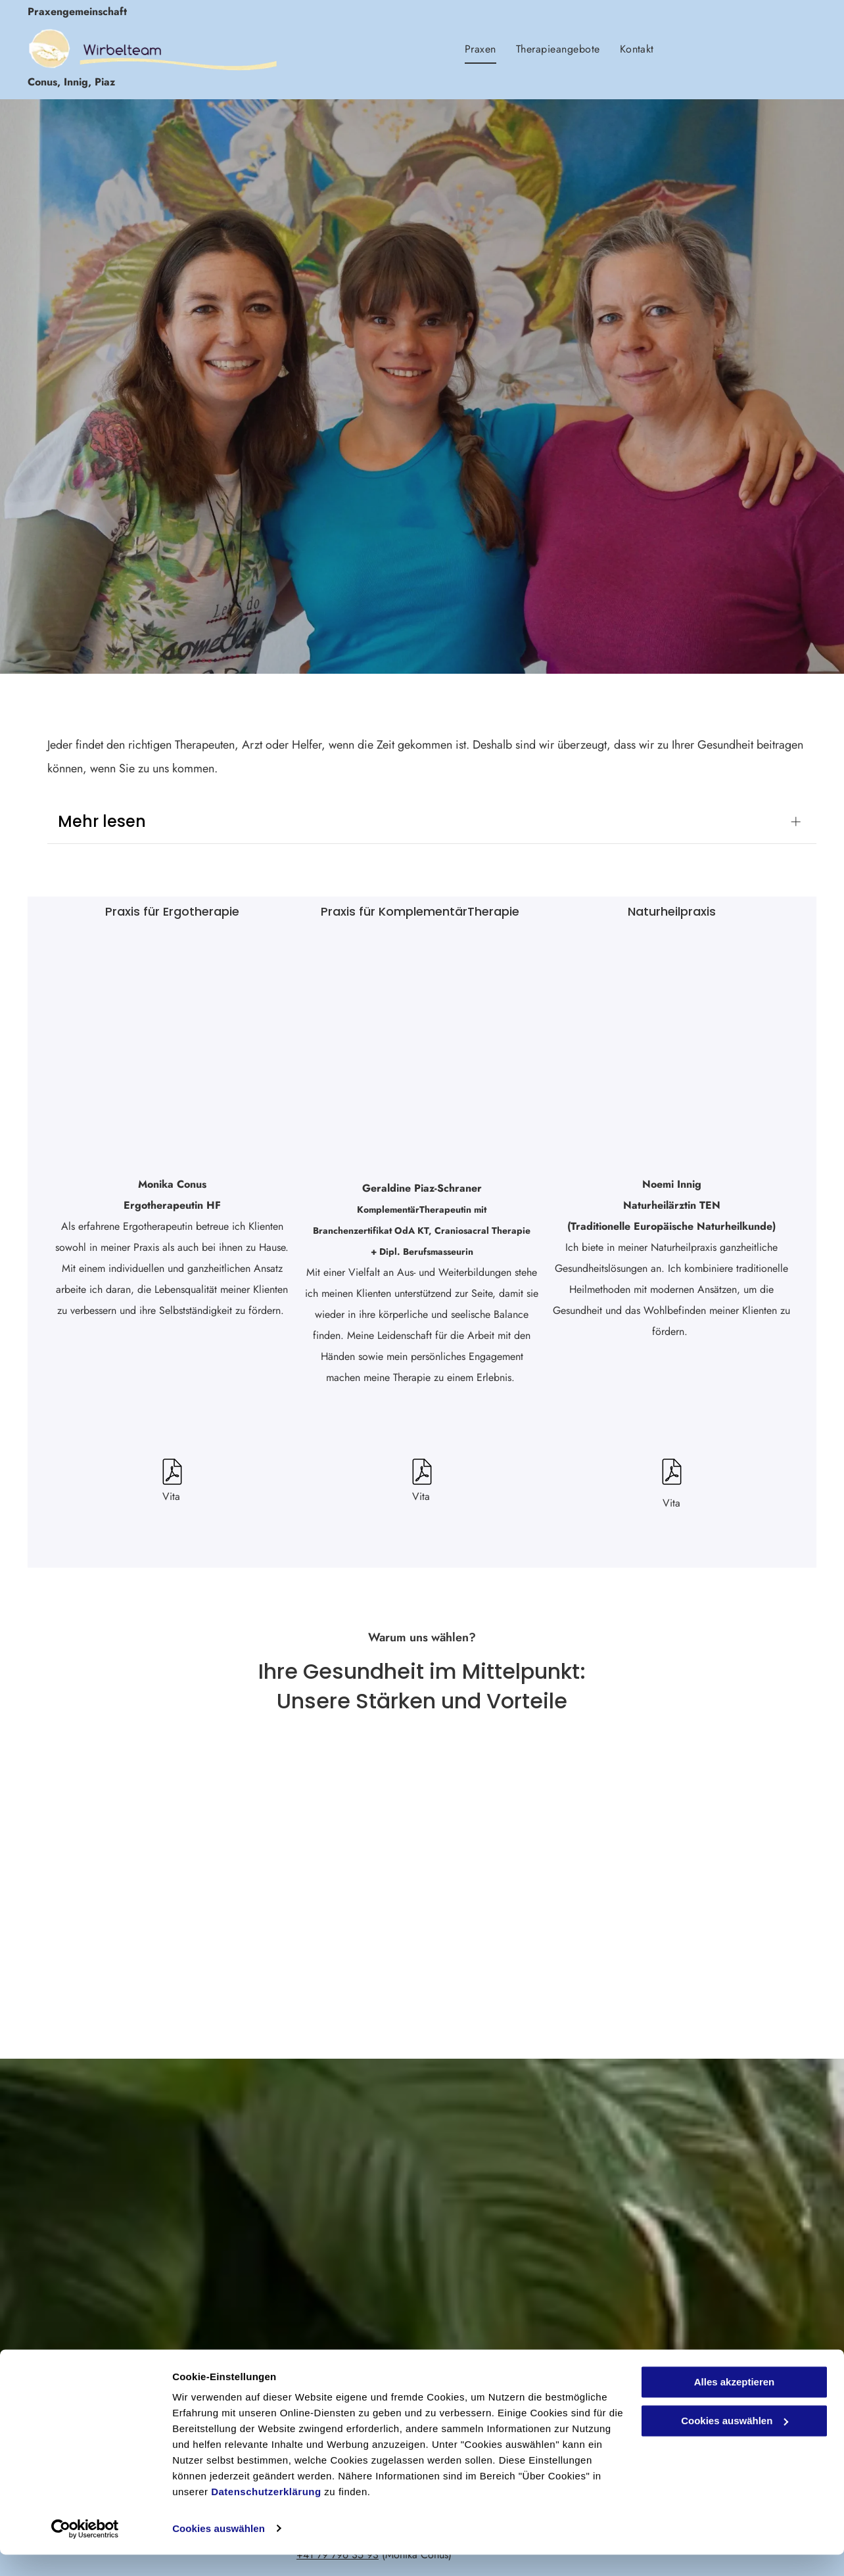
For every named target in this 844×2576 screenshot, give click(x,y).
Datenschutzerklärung (266, 2513)
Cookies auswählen (218, 2550)
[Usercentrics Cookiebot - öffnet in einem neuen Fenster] (85, 2550)
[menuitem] (480, 49)
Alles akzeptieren (734, 2404)
